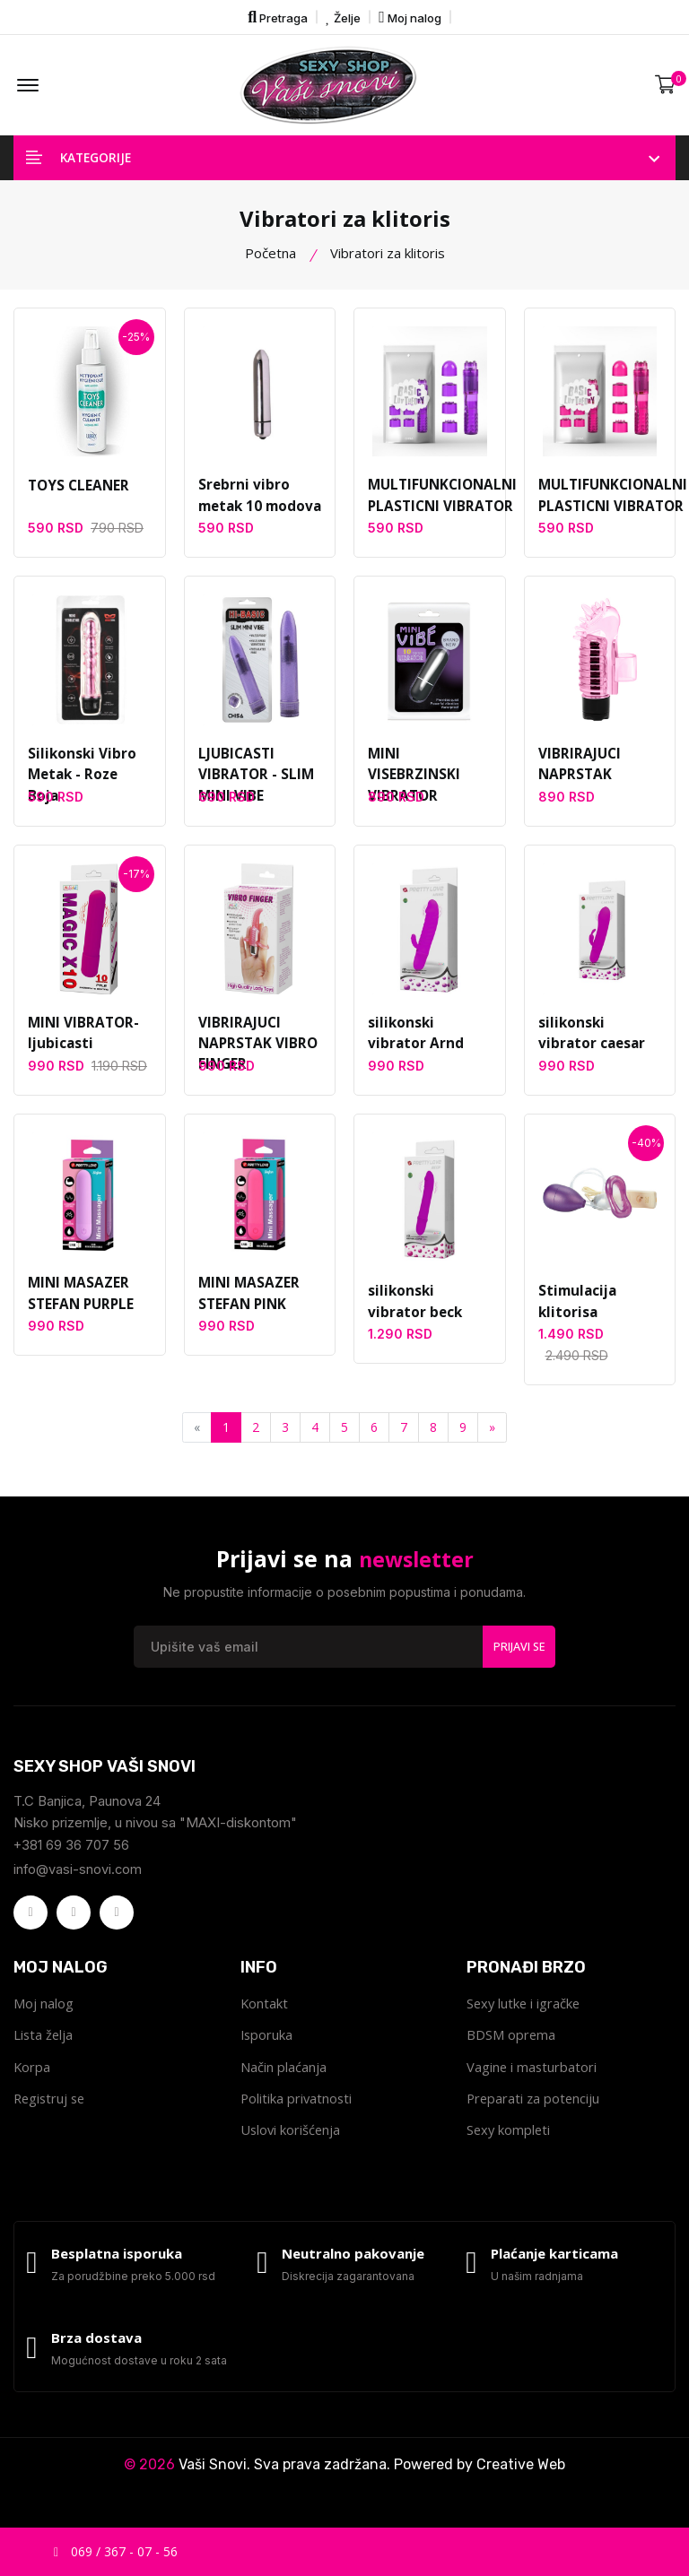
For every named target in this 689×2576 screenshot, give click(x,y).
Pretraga (278, 17)
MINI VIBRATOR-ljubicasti (82, 1044)
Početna (270, 264)
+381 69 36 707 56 (71, 1856)
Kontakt (264, 2016)
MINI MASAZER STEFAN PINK (247, 1305)
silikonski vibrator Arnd (429, 1044)
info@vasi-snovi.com (78, 1881)
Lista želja (43, 2049)
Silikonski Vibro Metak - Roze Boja (89, 775)
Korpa (32, 2081)
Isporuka (267, 2049)
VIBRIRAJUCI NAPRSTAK (578, 775)
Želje (343, 17)
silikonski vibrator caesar (599, 1044)
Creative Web (520, 2485)
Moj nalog (410, 17)
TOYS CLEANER (77, 497)
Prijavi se (518, 1657)
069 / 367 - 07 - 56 (116, 2551)
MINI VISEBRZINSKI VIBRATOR (413, 786)
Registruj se (51, 2113)
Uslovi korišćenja (291, 2146)
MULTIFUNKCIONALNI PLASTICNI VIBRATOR (441, 507)
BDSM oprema (511, 2049)
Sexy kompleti (510, 2146)
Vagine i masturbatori (532, 2081)
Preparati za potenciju (535, 2113)
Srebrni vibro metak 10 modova (259, 507)
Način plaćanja (283, 2081)
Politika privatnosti (297, 2113)
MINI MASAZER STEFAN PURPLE (79, 1305)
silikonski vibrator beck (429, 1313)
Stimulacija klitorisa (575, 1313)
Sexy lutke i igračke (525, 2016)
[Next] (492, 1439)
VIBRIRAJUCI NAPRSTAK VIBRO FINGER (256, 1055)
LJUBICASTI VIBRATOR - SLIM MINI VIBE (254, 786)
